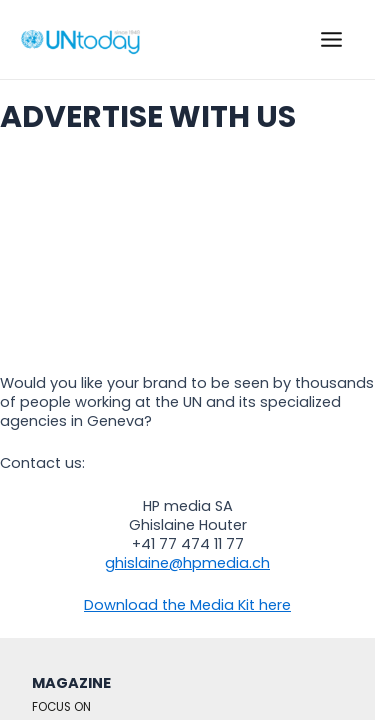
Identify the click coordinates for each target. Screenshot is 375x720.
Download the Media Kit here (187, 605)
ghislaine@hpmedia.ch (187, 563)
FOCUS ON (61, 707)
